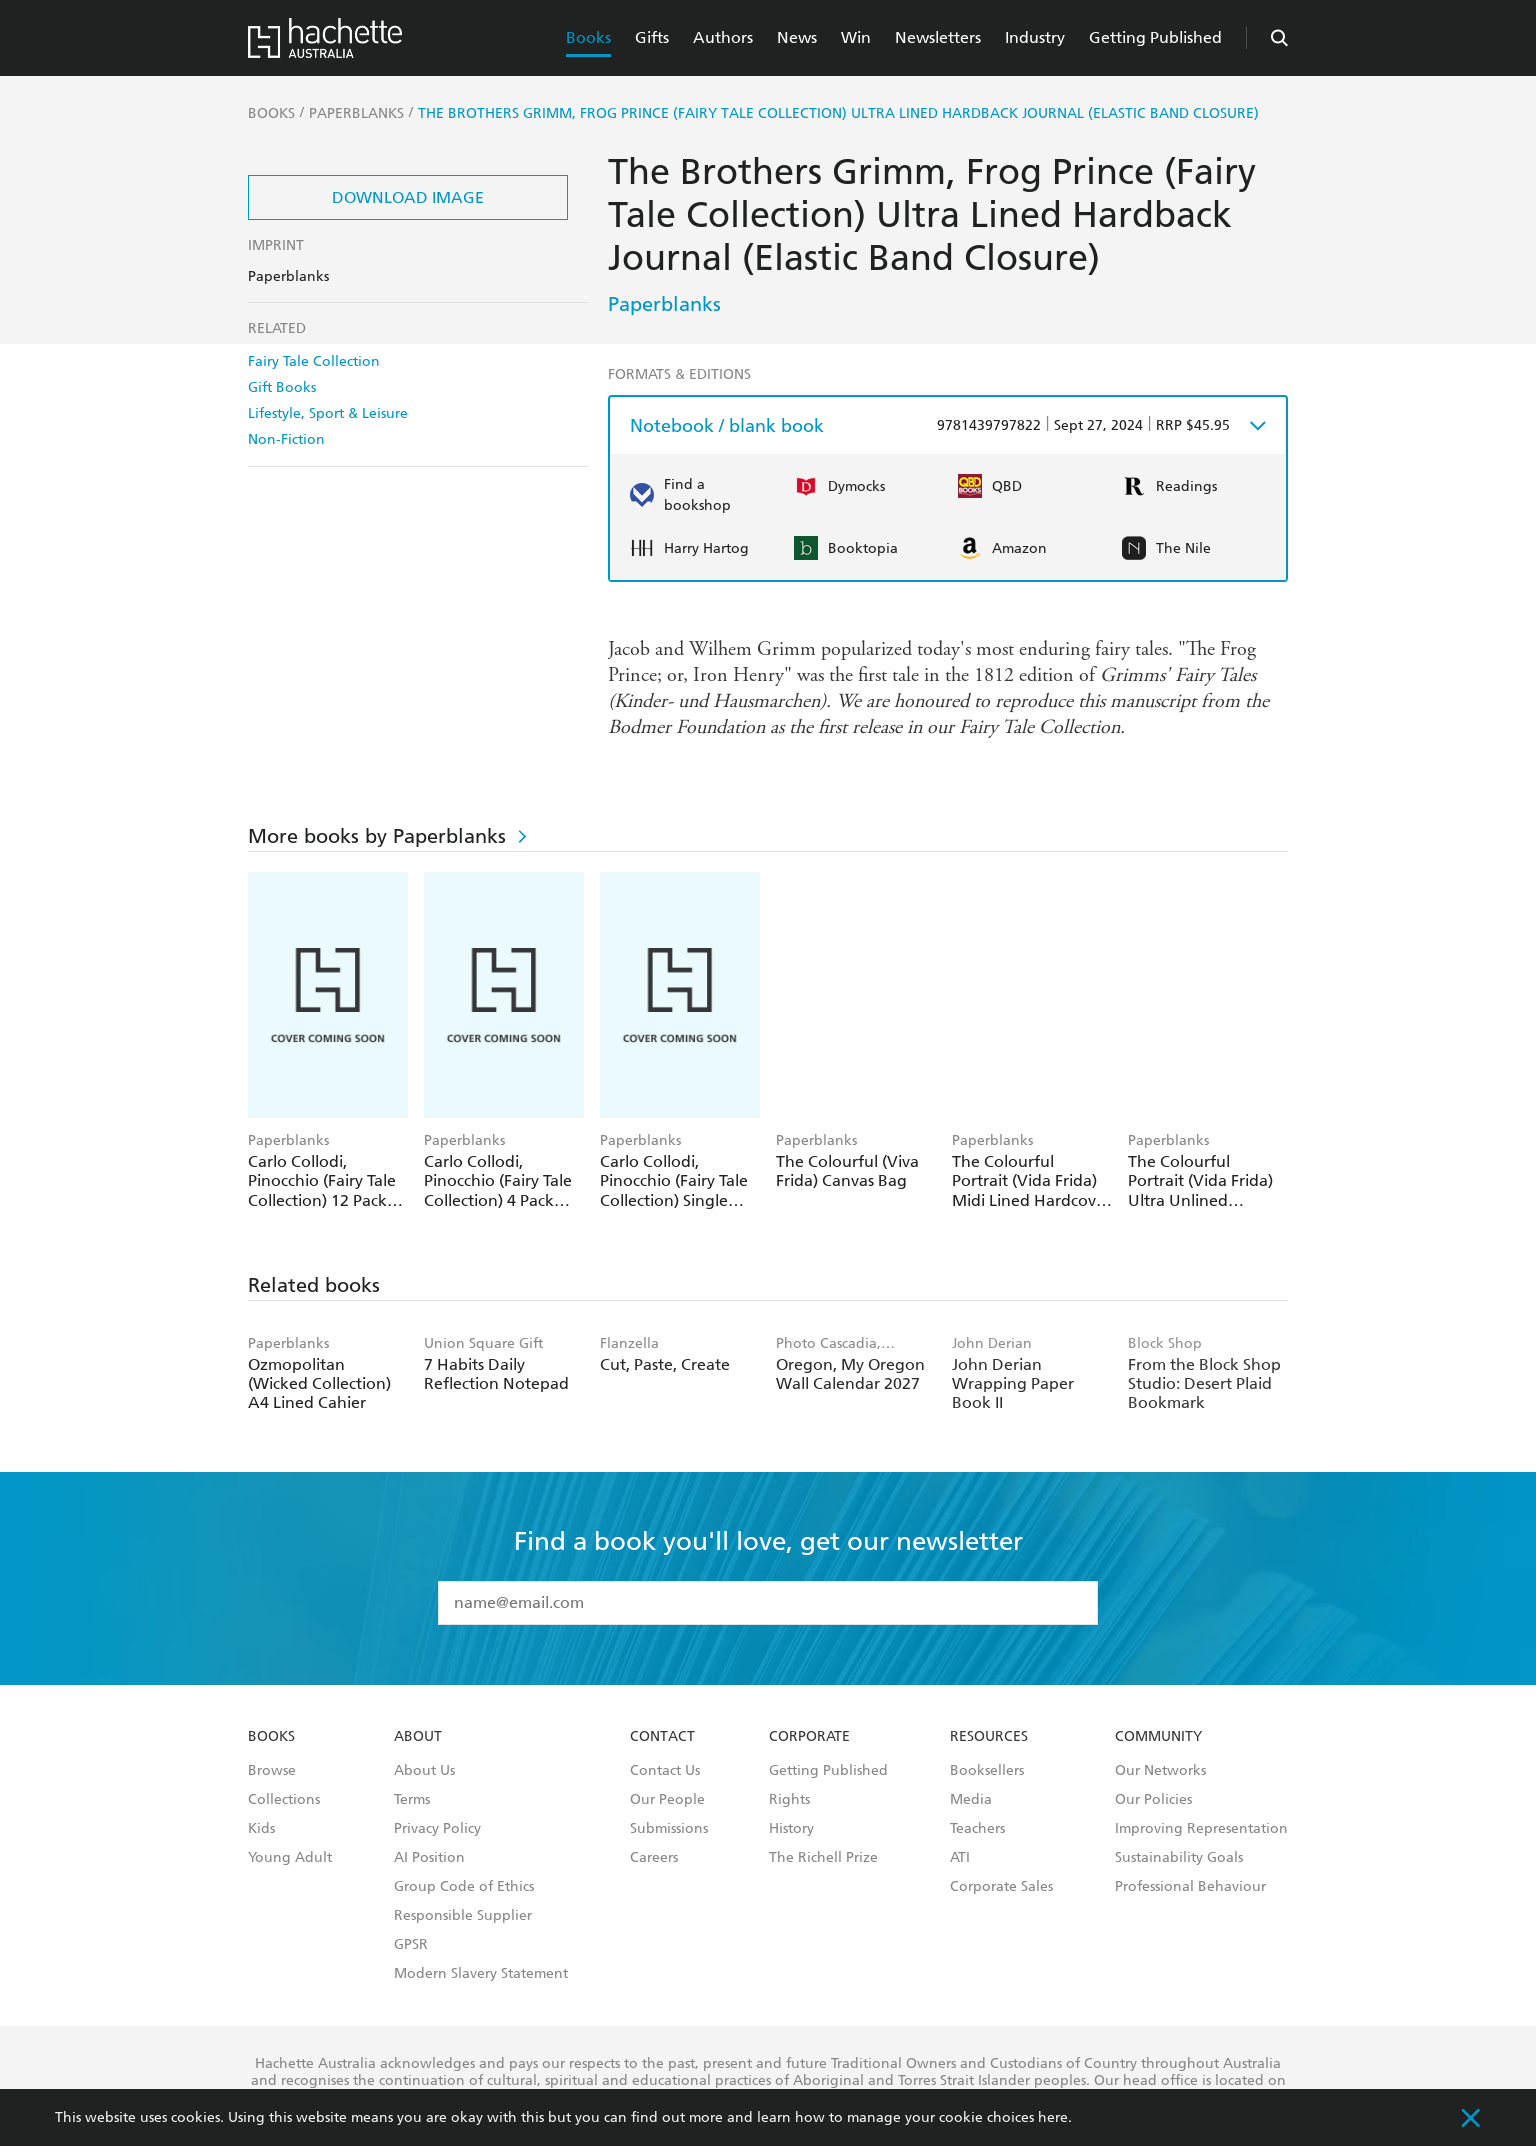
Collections (284, 1800)
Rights (789, 1800)
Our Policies (1153, 1800)
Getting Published (1155, 37)
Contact (662, 1737)
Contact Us (665, 1771)
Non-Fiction (286, 439)
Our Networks (1160, 1771)
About (418, 1737)
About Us (424, 1771)
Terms (412, 1800)
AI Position (429, 1858)
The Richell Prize (823, 1858)
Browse (272, 1771)
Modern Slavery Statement (481, 1974)
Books (588, 37)
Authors (723, 37)
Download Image (408, 197)
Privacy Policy (437, 1829)
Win (856, 37)
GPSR (411, 1945)
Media (971, 1800)
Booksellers (987, 1771)
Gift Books (282, 387)
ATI (960, 1858)
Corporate (809, 1737)
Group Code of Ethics (464, 1887)
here (1053, 2117)
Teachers (977, 1829)
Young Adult (290, 1858)
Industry (1035, 37)
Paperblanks (664, 304)
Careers (654, 1858)
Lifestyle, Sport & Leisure (328, 413)
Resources (989, 1737)
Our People (667, 1800)
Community (1158, 1737)
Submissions (669, 1829)
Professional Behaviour (1190, 1887)
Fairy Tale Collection (314, 361)
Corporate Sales (1001, 1887)
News (797, 37)
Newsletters (938, 37)
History (791, 1829)
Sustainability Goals (1179, 1858)
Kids (261, 1829)
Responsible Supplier (463, 1916)
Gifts (652, 37)
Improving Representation (1201, 1829)
